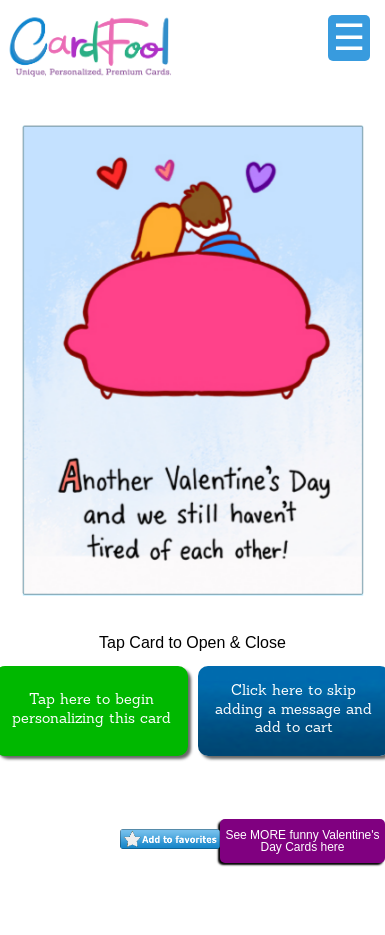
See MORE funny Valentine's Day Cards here (302, 841)
